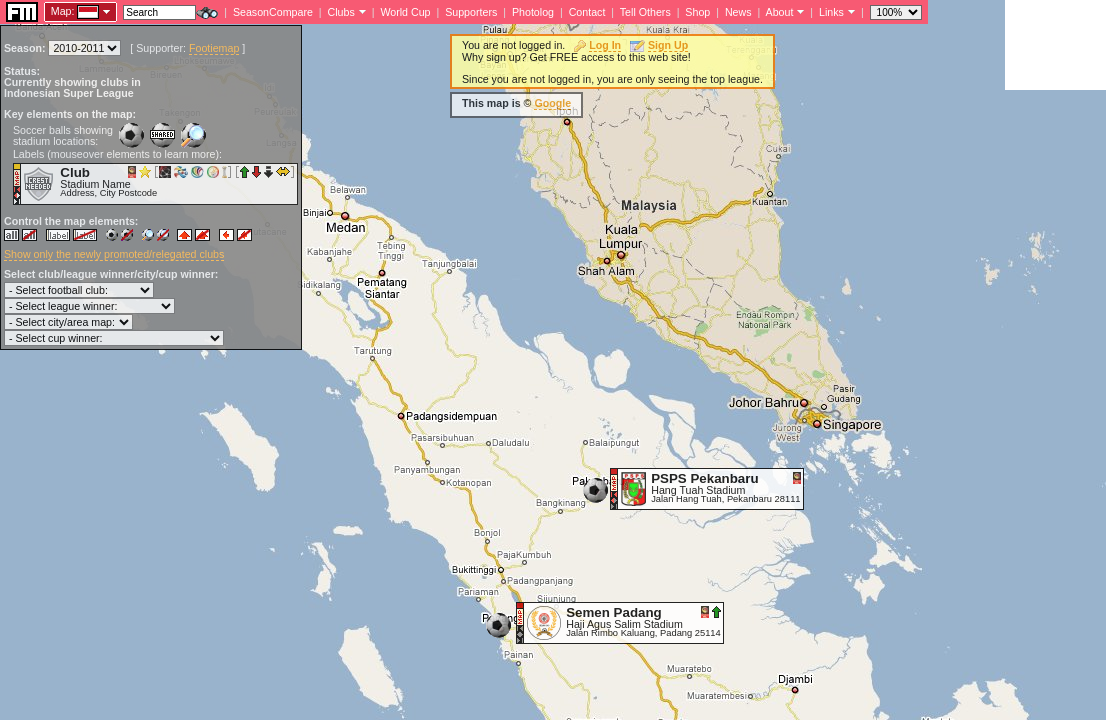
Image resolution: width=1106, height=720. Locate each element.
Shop (697, 12)
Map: (63, 11)
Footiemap (214, 48)
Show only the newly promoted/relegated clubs (114, 254)
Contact (587, 12)
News (738, 12)
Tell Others (645, 12)
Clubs (341, 12)
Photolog (533, 12)
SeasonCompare (273, 12)
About (780, 12)
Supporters (471, 12)
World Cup (405, 12)
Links (831, 12)
